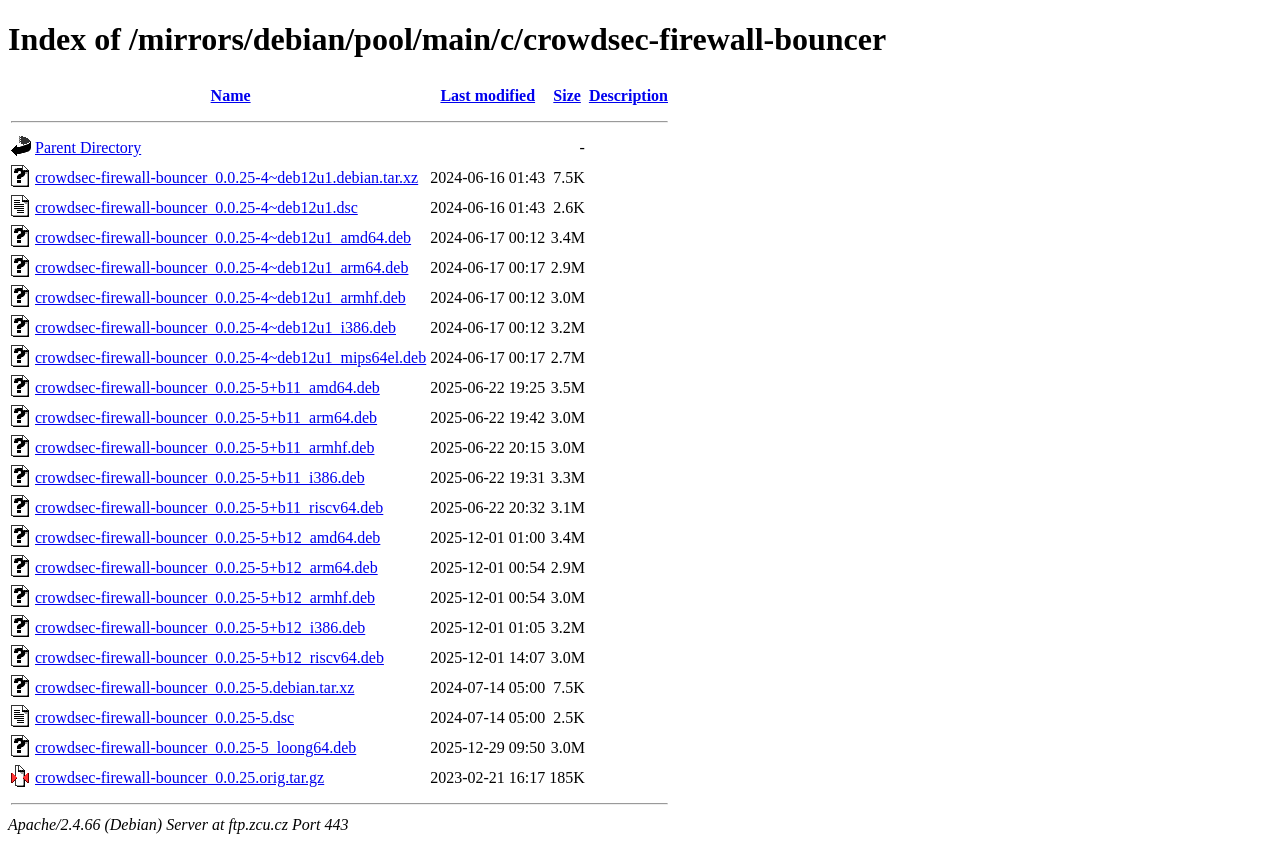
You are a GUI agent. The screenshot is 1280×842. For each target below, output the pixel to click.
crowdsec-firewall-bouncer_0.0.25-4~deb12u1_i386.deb (215, 327)
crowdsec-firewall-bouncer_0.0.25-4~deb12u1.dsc (196, 207)
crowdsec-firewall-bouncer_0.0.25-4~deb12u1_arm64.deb (221, 267)
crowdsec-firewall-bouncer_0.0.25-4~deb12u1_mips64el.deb (230, 357)
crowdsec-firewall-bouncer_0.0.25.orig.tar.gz (179, 777)
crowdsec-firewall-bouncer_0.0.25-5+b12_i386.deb (200, 627)
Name (231, 95)
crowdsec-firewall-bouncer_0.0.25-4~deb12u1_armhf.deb (220, 297)
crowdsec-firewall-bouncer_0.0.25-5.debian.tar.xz (194, 687)
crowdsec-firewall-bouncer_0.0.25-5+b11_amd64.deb (207, 387)
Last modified (487, 95)
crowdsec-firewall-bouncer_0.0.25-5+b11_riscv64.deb (209, 507)
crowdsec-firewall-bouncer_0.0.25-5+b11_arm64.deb (206, 417)
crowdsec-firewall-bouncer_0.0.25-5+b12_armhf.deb (205, 597)
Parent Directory (88, 147)
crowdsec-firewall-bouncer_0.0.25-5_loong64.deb (195, 747)
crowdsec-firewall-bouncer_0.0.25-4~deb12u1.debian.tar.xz (226, 177)
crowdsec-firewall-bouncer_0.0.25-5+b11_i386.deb (200, 477)
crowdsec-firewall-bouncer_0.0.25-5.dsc (164, 717)
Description (628, 95)
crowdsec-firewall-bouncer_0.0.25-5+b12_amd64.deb (207, 537)
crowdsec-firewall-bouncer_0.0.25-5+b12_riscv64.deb (209, 657)
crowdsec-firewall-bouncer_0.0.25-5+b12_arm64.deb (206, 567)
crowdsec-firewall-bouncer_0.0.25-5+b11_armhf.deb (204, 447)
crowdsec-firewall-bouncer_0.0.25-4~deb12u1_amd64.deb (223, 237)
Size (567, 95)
